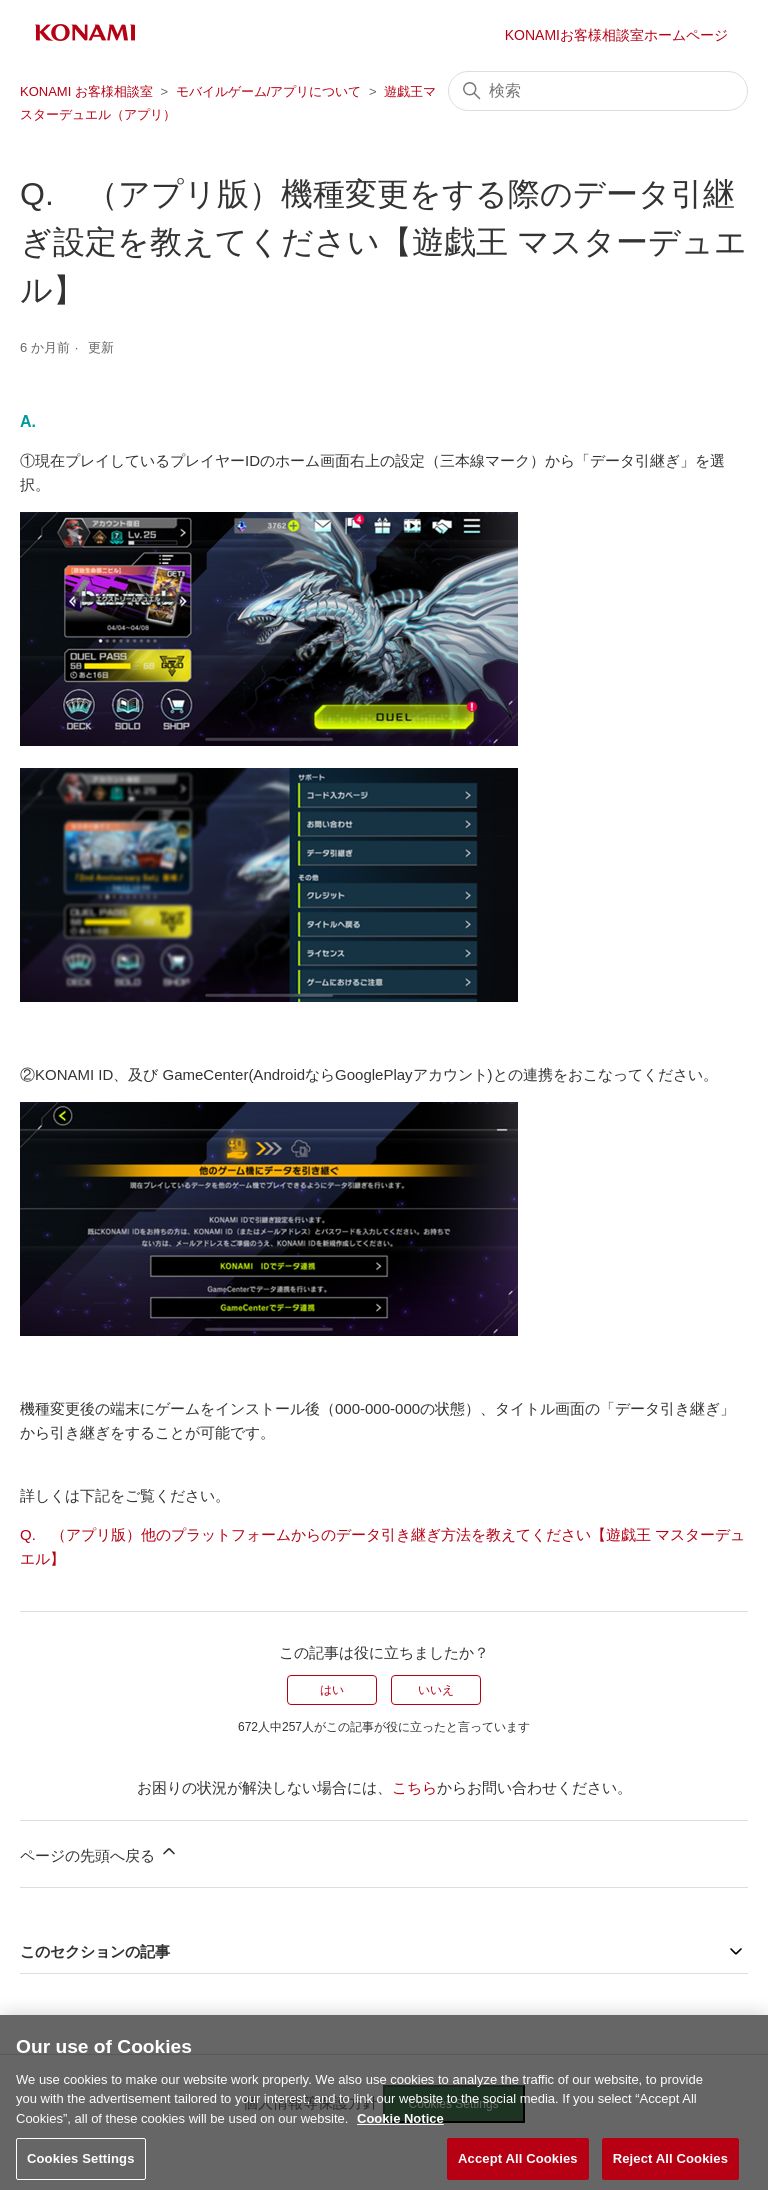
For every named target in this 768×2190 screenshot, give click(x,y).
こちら (414, 1787)
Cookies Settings (81, 2167)
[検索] (598, 91)
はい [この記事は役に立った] (332, 1690)
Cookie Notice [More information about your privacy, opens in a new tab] (400, 2126)
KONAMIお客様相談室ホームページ (616, 35)
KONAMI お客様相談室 (86, 91)
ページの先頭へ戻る (99, 1852)
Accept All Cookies (518, 2167)
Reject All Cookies (670, 2167)
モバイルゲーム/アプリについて (269, 91)
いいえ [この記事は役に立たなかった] (436, 1690)
